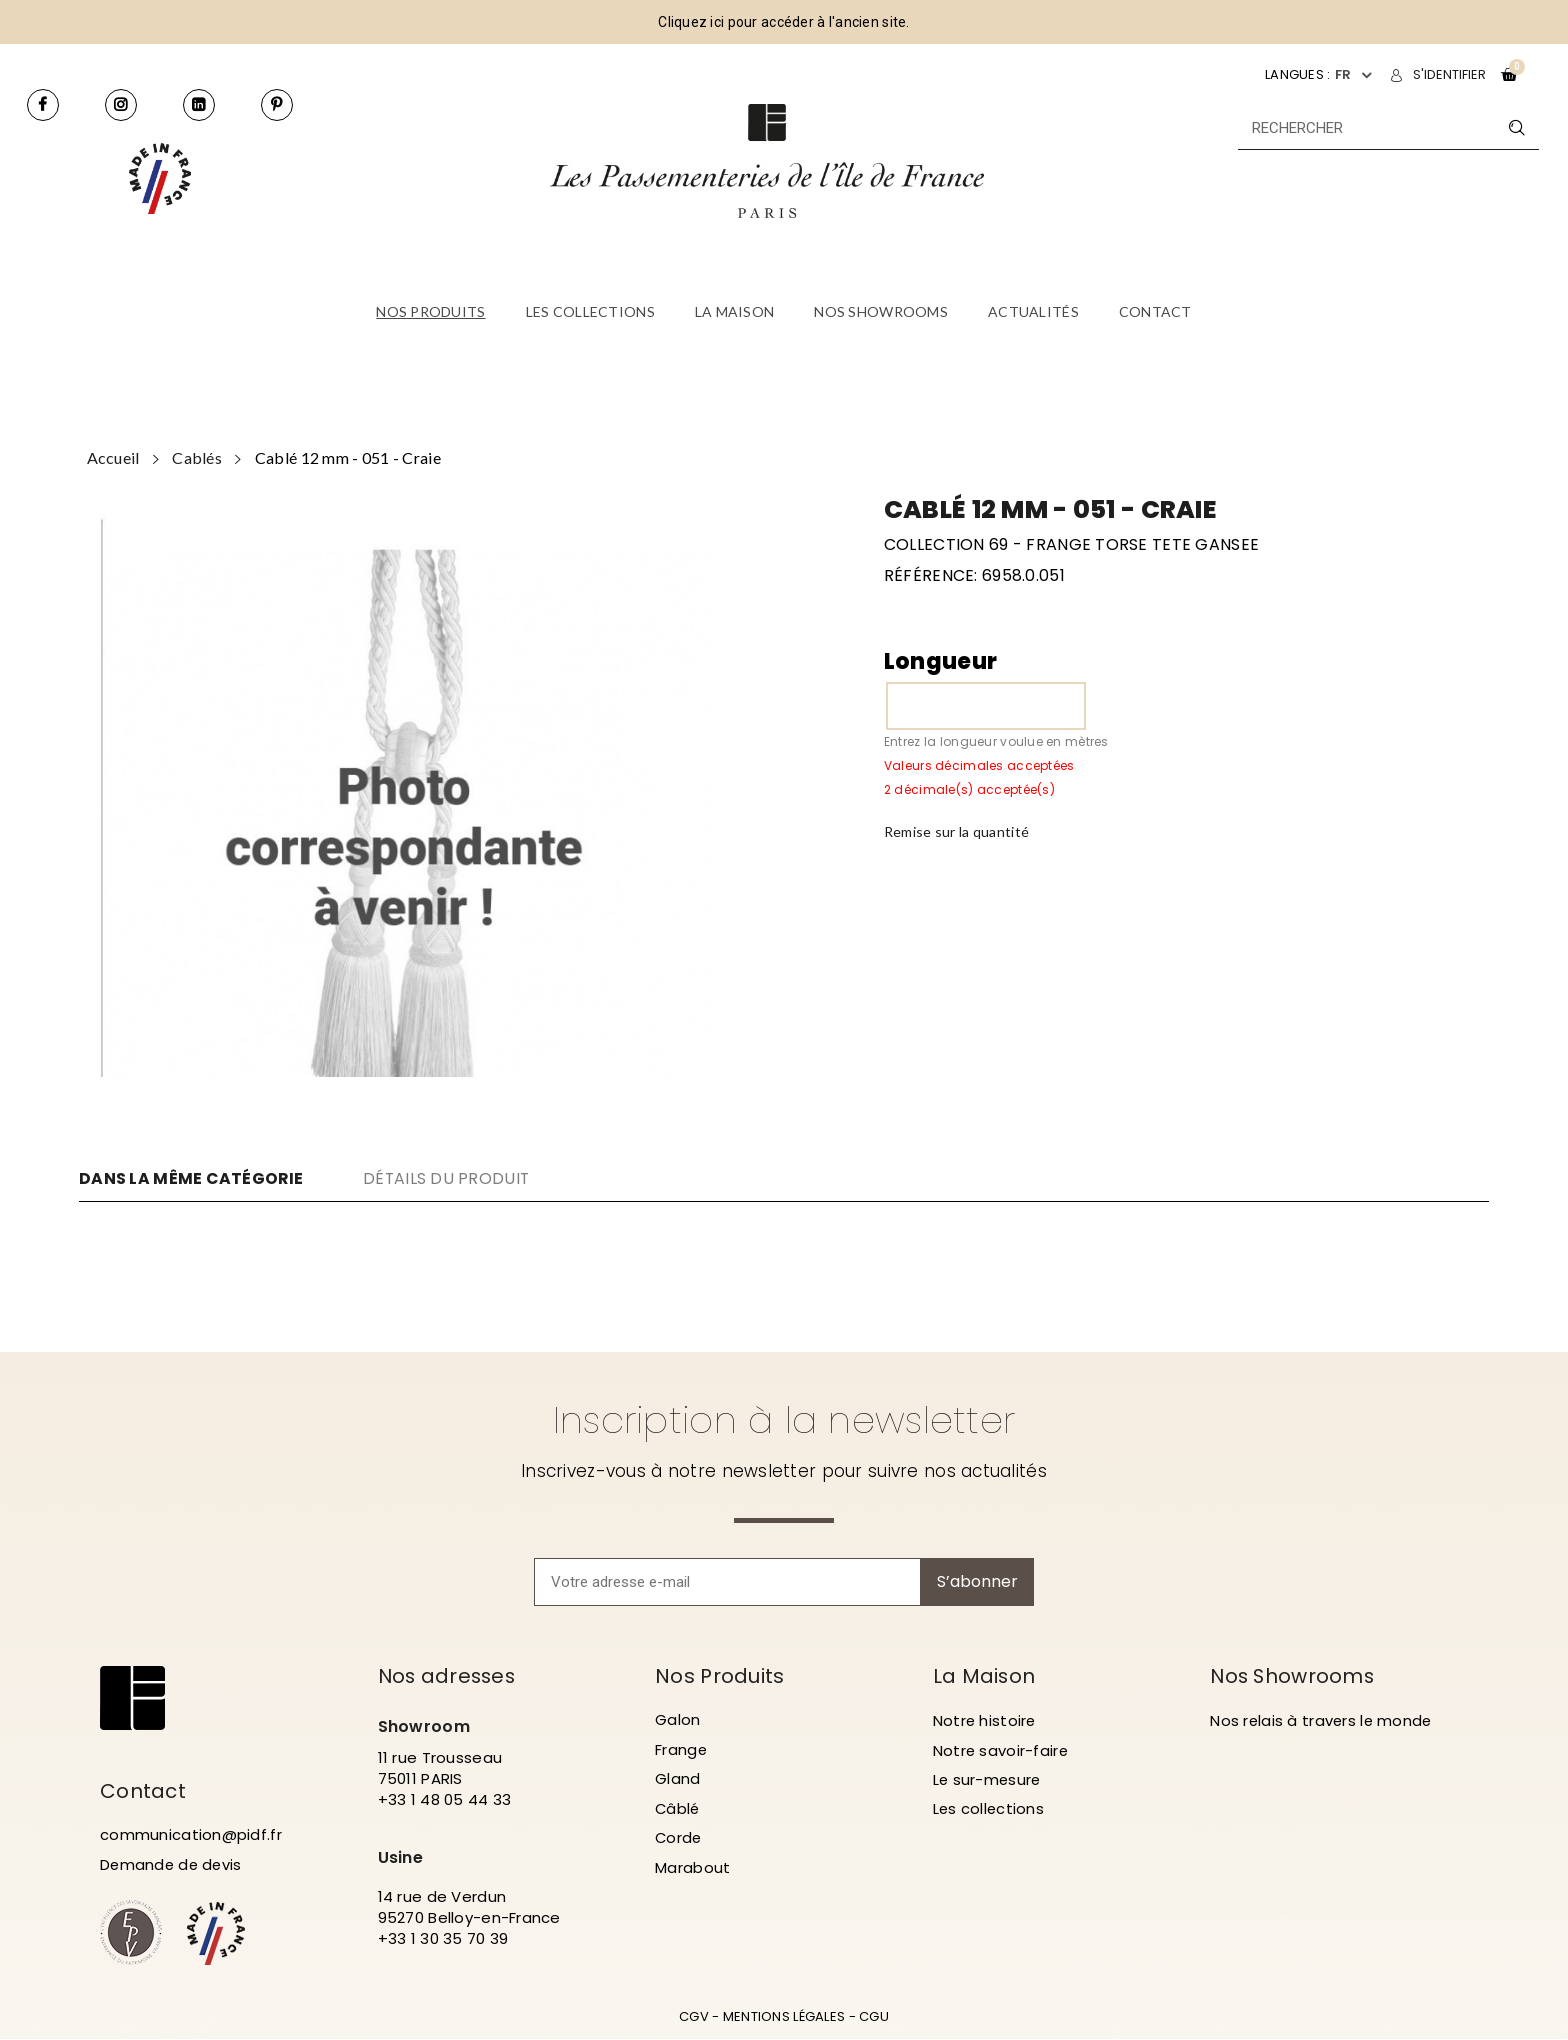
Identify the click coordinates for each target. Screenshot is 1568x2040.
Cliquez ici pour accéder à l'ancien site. (783, 22)
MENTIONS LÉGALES (784, 2017)
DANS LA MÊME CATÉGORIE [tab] (191, 1179)
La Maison (985, 1676)
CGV (694, 2017)
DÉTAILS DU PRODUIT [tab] (451, 1178)
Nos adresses (449, 1676)
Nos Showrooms (1294, 1676)
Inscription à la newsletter (784, 1420)
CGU (874, 2017)
